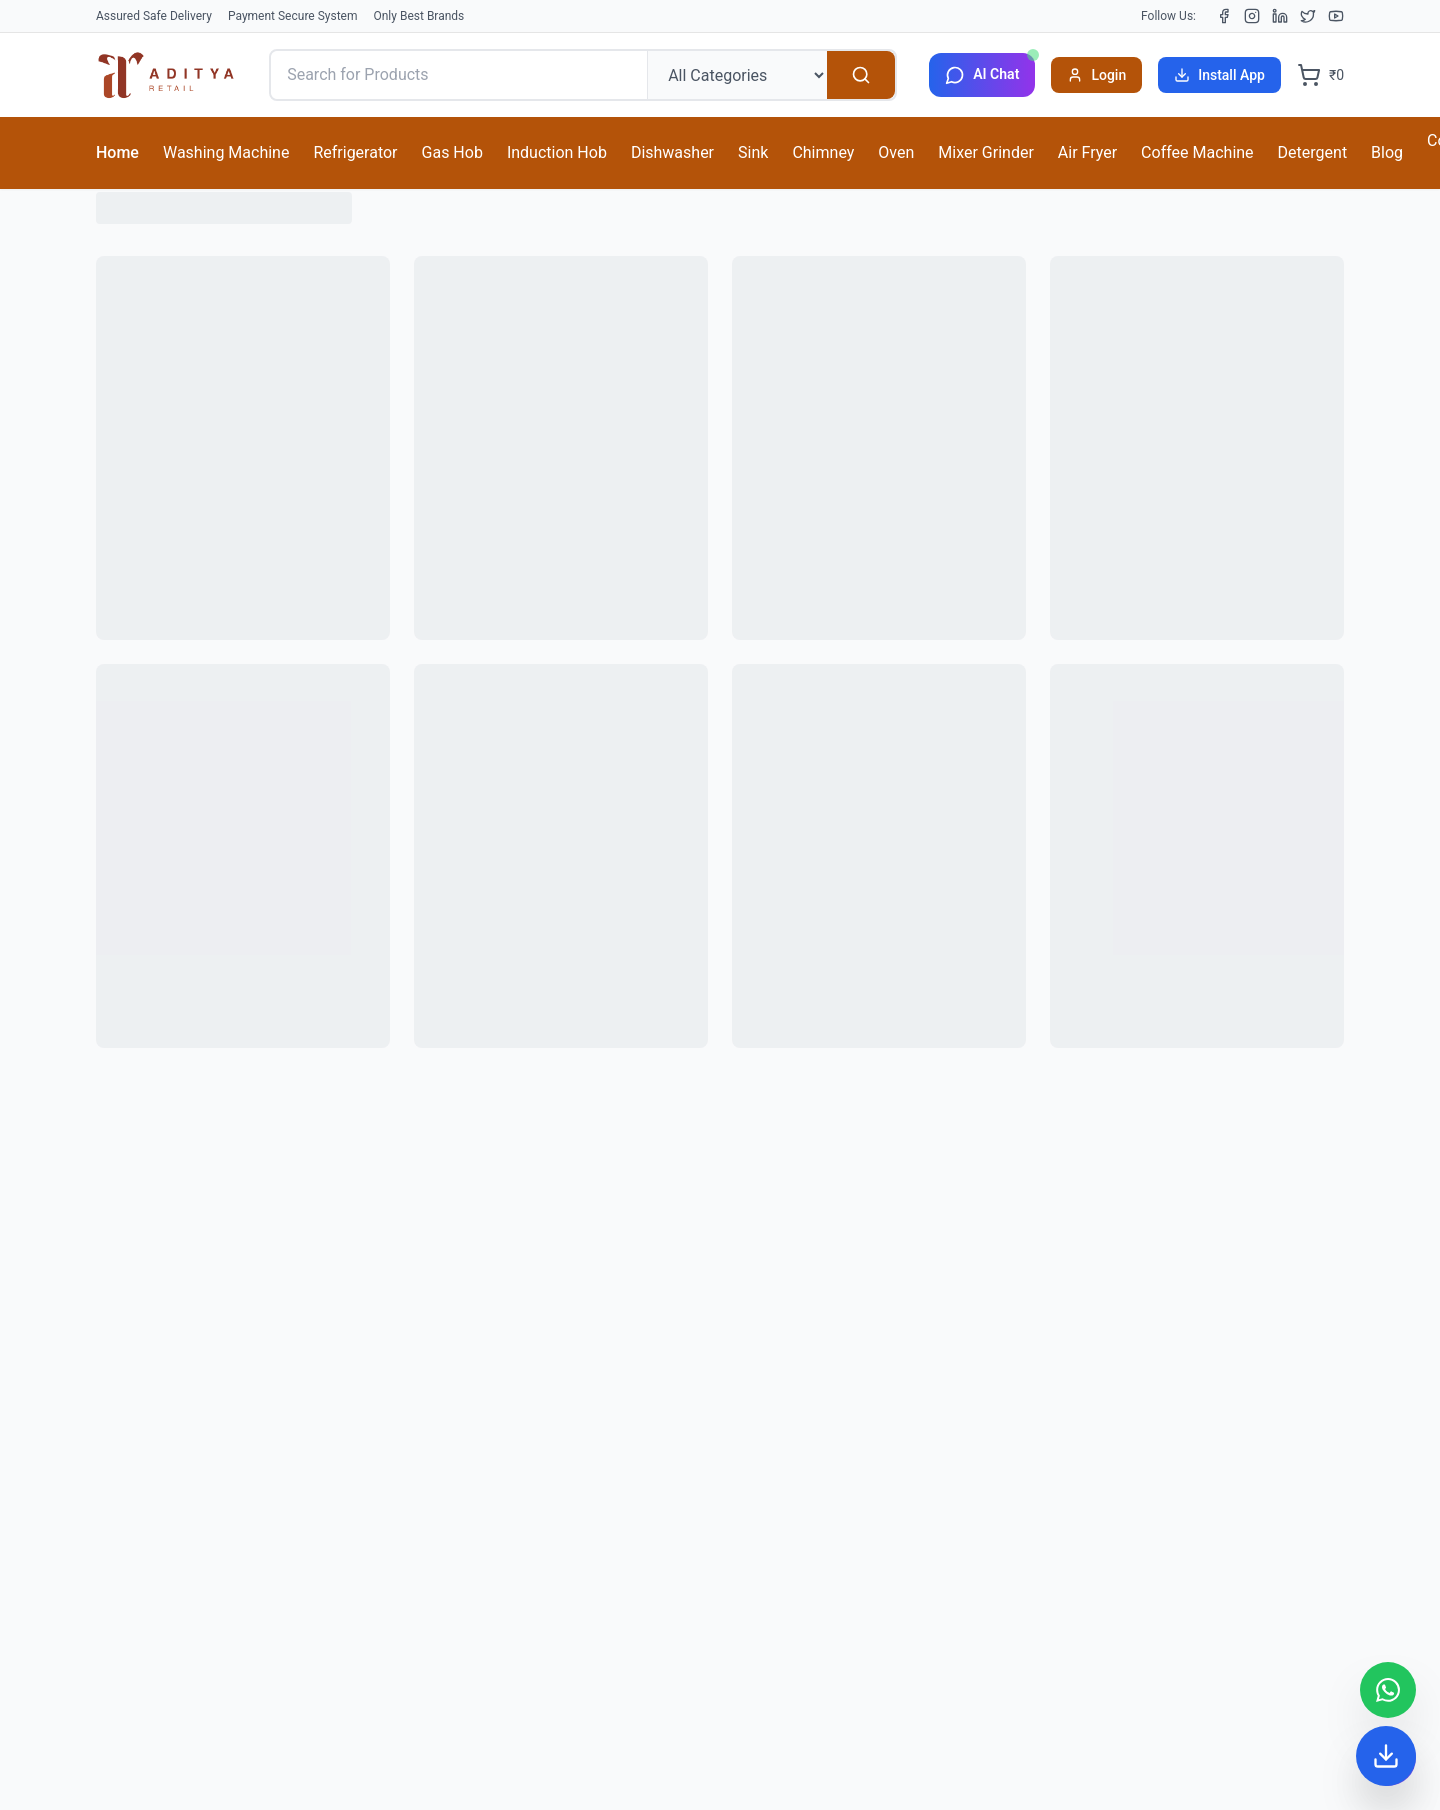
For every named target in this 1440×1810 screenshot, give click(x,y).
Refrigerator (355, 152)
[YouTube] (1336, 16)
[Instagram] (1252, 16)
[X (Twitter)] (1308, 16)
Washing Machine (226, 152)
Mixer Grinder (986, 152)
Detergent (1313, 152)
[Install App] (1386, 1756)
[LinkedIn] (1280, 16)
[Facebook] (1224, 16)
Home (117, 152)
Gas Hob (452, 152)
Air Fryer (1087, 152)
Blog (1387, 152)
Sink (753, 152)
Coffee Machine (1197, 152)
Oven (896, 152)
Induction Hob (557, 152)
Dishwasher (672, 152)
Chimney (823, 152)
